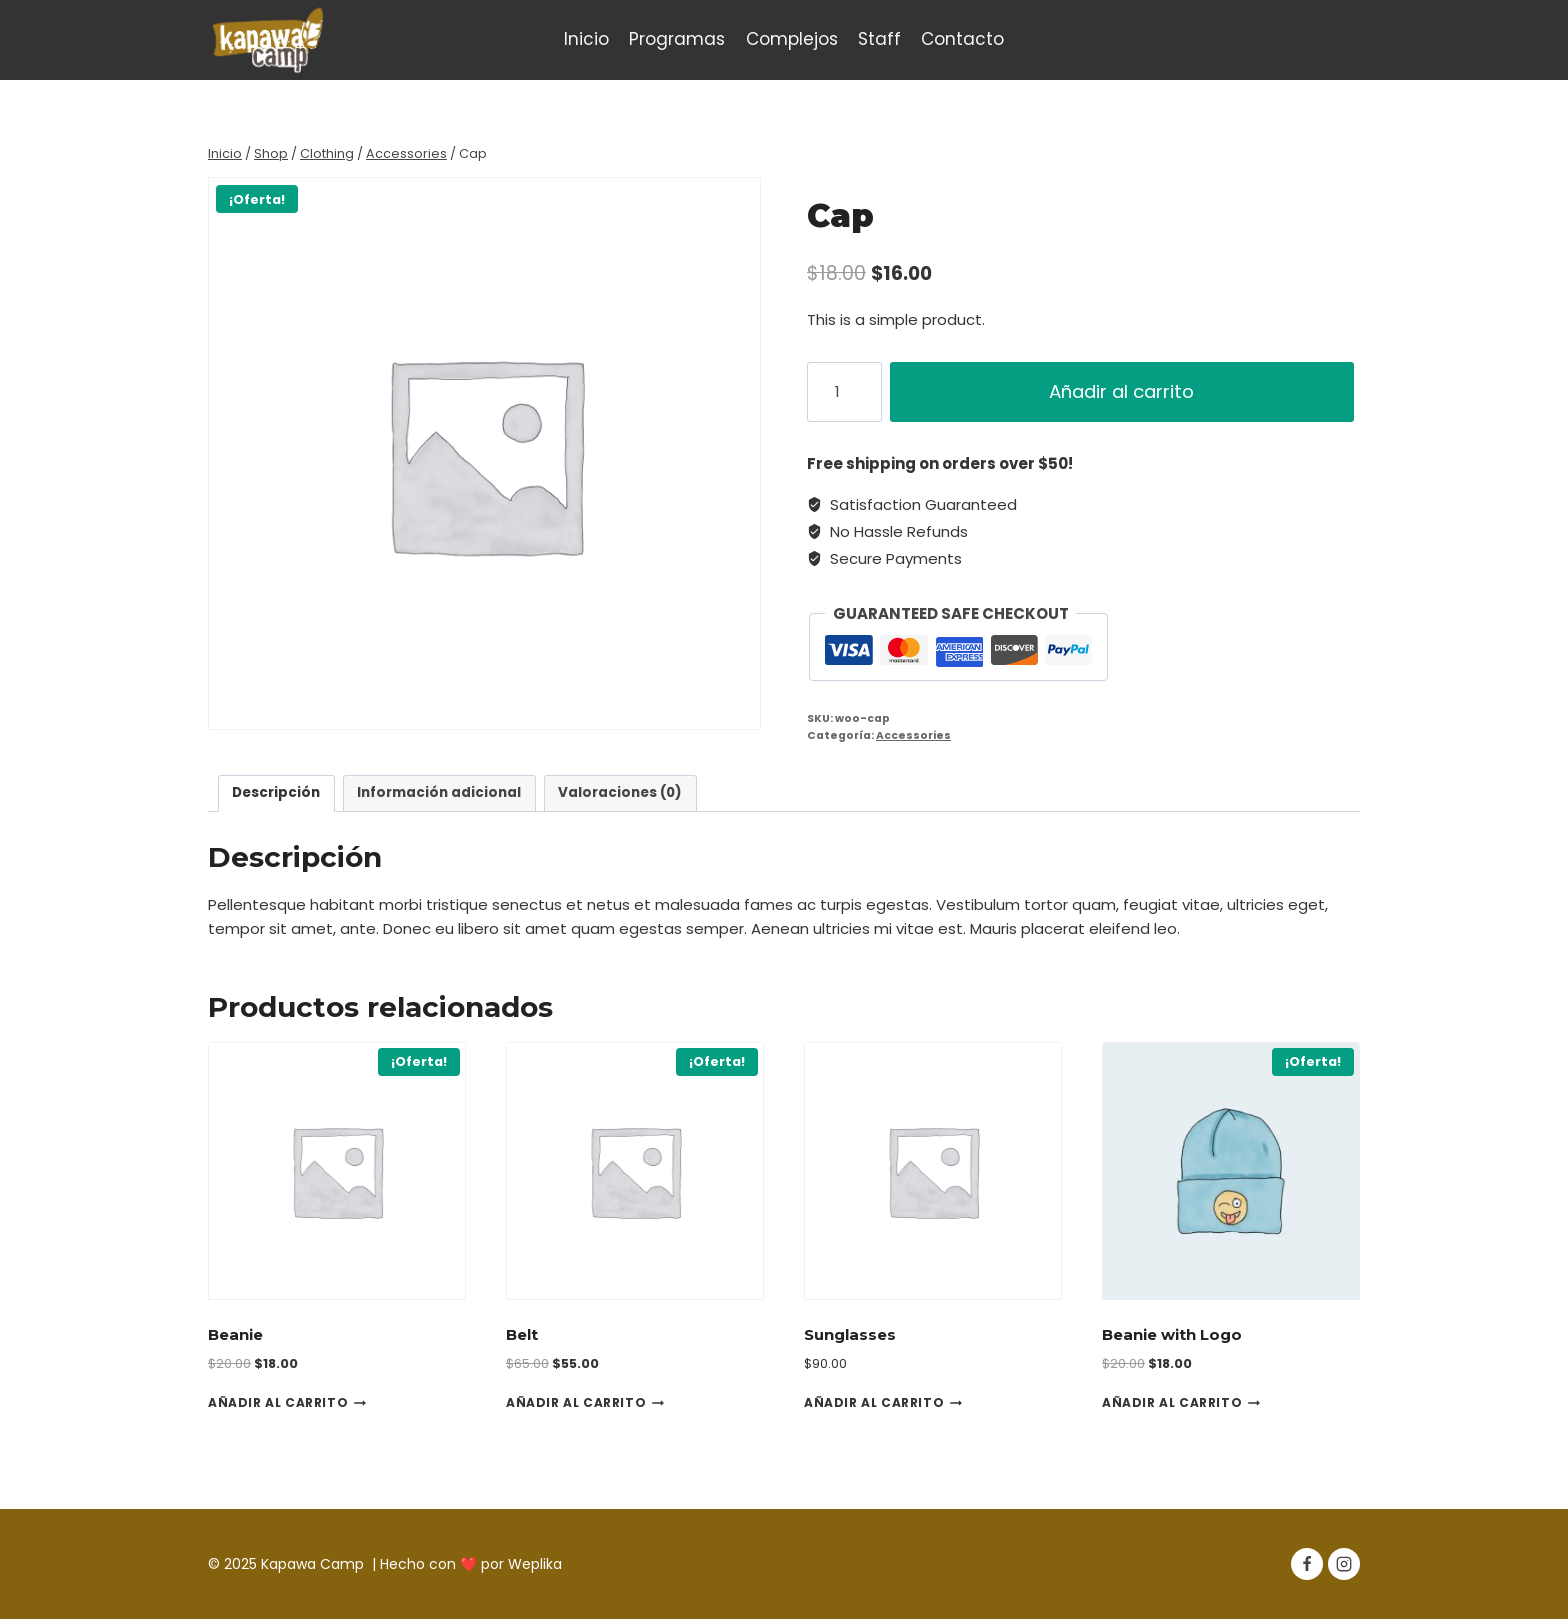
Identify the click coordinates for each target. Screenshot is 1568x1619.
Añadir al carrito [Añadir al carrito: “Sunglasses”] (883, 1402)
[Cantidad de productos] (844, 392)
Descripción (276, 792)
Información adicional (439, 792)
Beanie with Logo (1172, 1334)
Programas (677, 39)
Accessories (913, 735)
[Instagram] (1344, 1564)
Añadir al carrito (1124, 391)
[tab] (276, 793)
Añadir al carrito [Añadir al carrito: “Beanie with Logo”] (1181, 1402)
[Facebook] (1307, 1564)
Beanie (235, 1334)
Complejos (792, 39)
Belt (522, 1334)
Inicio (586, 39)
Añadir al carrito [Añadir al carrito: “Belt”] (585, 1402)
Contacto (962, 39)
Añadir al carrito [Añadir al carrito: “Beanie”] (287, 1402)
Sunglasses (850, 1334)
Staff (879, 39)
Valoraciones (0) (620, 792)
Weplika (535, 1564)
